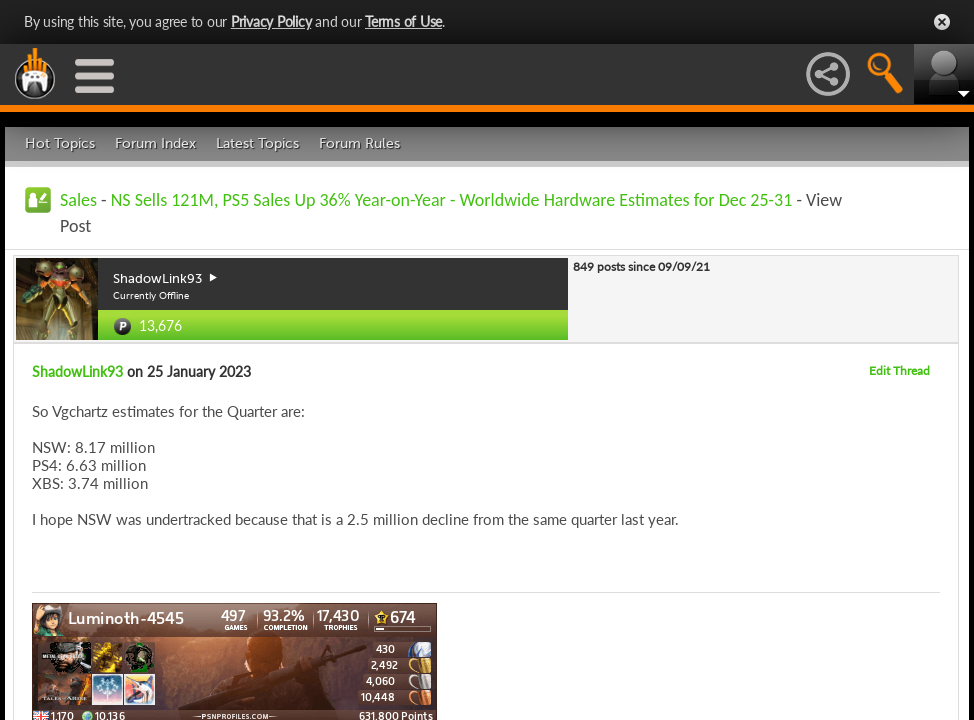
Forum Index (155, 143)
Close (942, 22)
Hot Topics (60, 143)
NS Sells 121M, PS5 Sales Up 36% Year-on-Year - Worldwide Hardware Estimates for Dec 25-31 (452, 200)
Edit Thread (899, 370)
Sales (78, 200)
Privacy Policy (271, 21)
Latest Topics (257, 143)
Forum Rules (359, 143)
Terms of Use (403, 21)
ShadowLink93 (77, 371)
